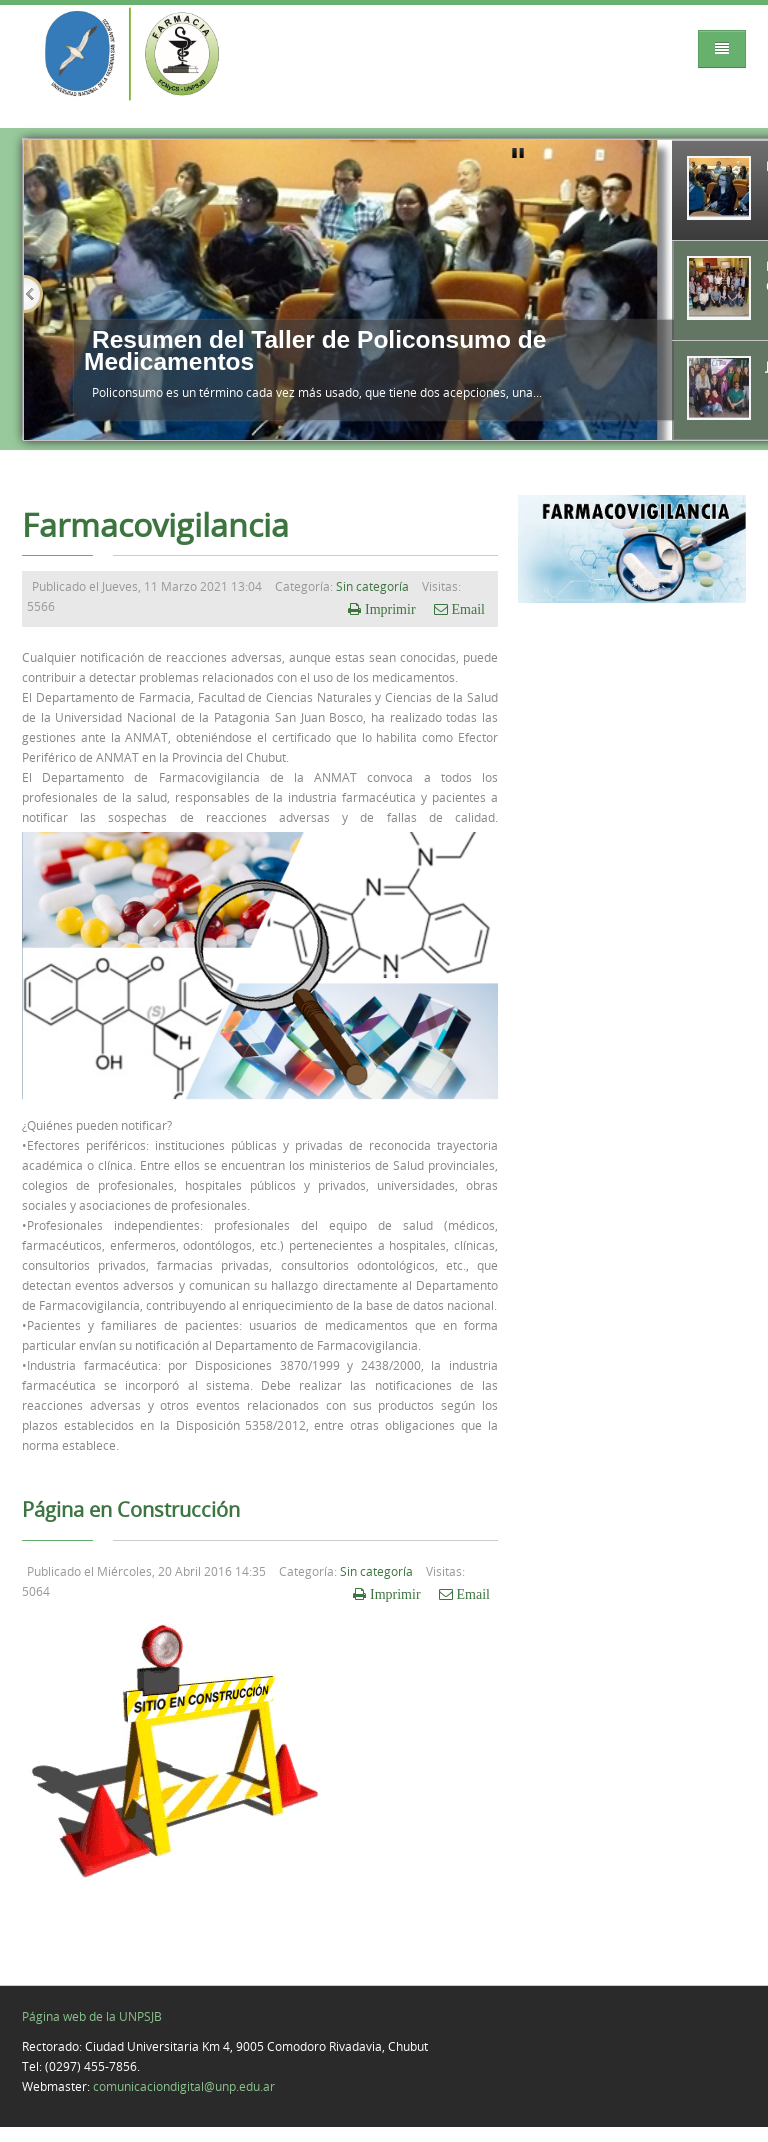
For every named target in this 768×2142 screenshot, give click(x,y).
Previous (33, 294)
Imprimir (390, 609)
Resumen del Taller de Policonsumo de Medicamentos (315, 350)
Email (466, 609)
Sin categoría (372, 586)
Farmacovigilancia (155, 525)
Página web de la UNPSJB (92, 2016)
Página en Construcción (131, 1510)
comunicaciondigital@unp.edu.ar (184, 2086)
